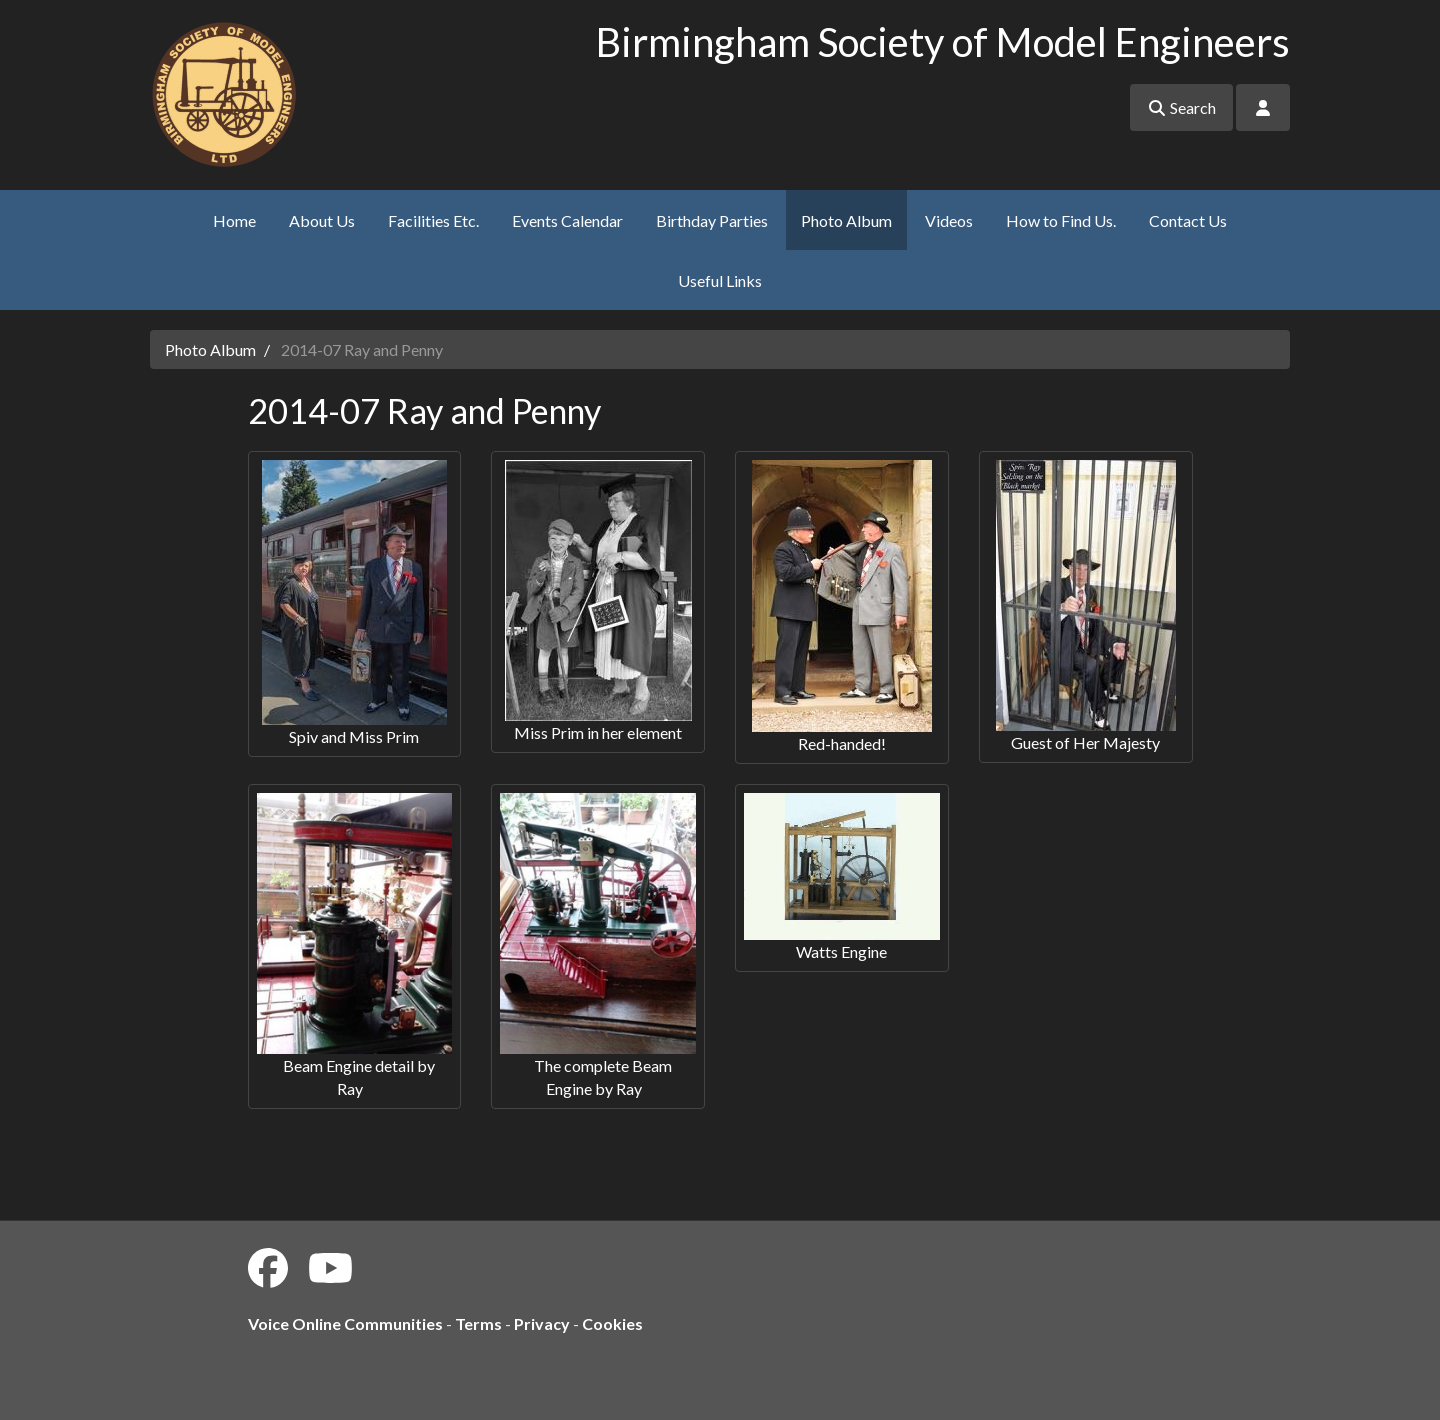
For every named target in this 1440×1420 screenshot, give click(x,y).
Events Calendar (567, 220)
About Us (322, 220)
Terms (478, 1323)
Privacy (542, 1323)
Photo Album (846, 220)
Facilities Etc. (433, 220)
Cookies (612, 1323)
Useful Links (720, 280)
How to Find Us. (1061, 220)
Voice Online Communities (345, 1323)
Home (234, 220)
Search (1181, 107)
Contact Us (1188, 220)
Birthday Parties (712, 220)
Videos (949, 220)
